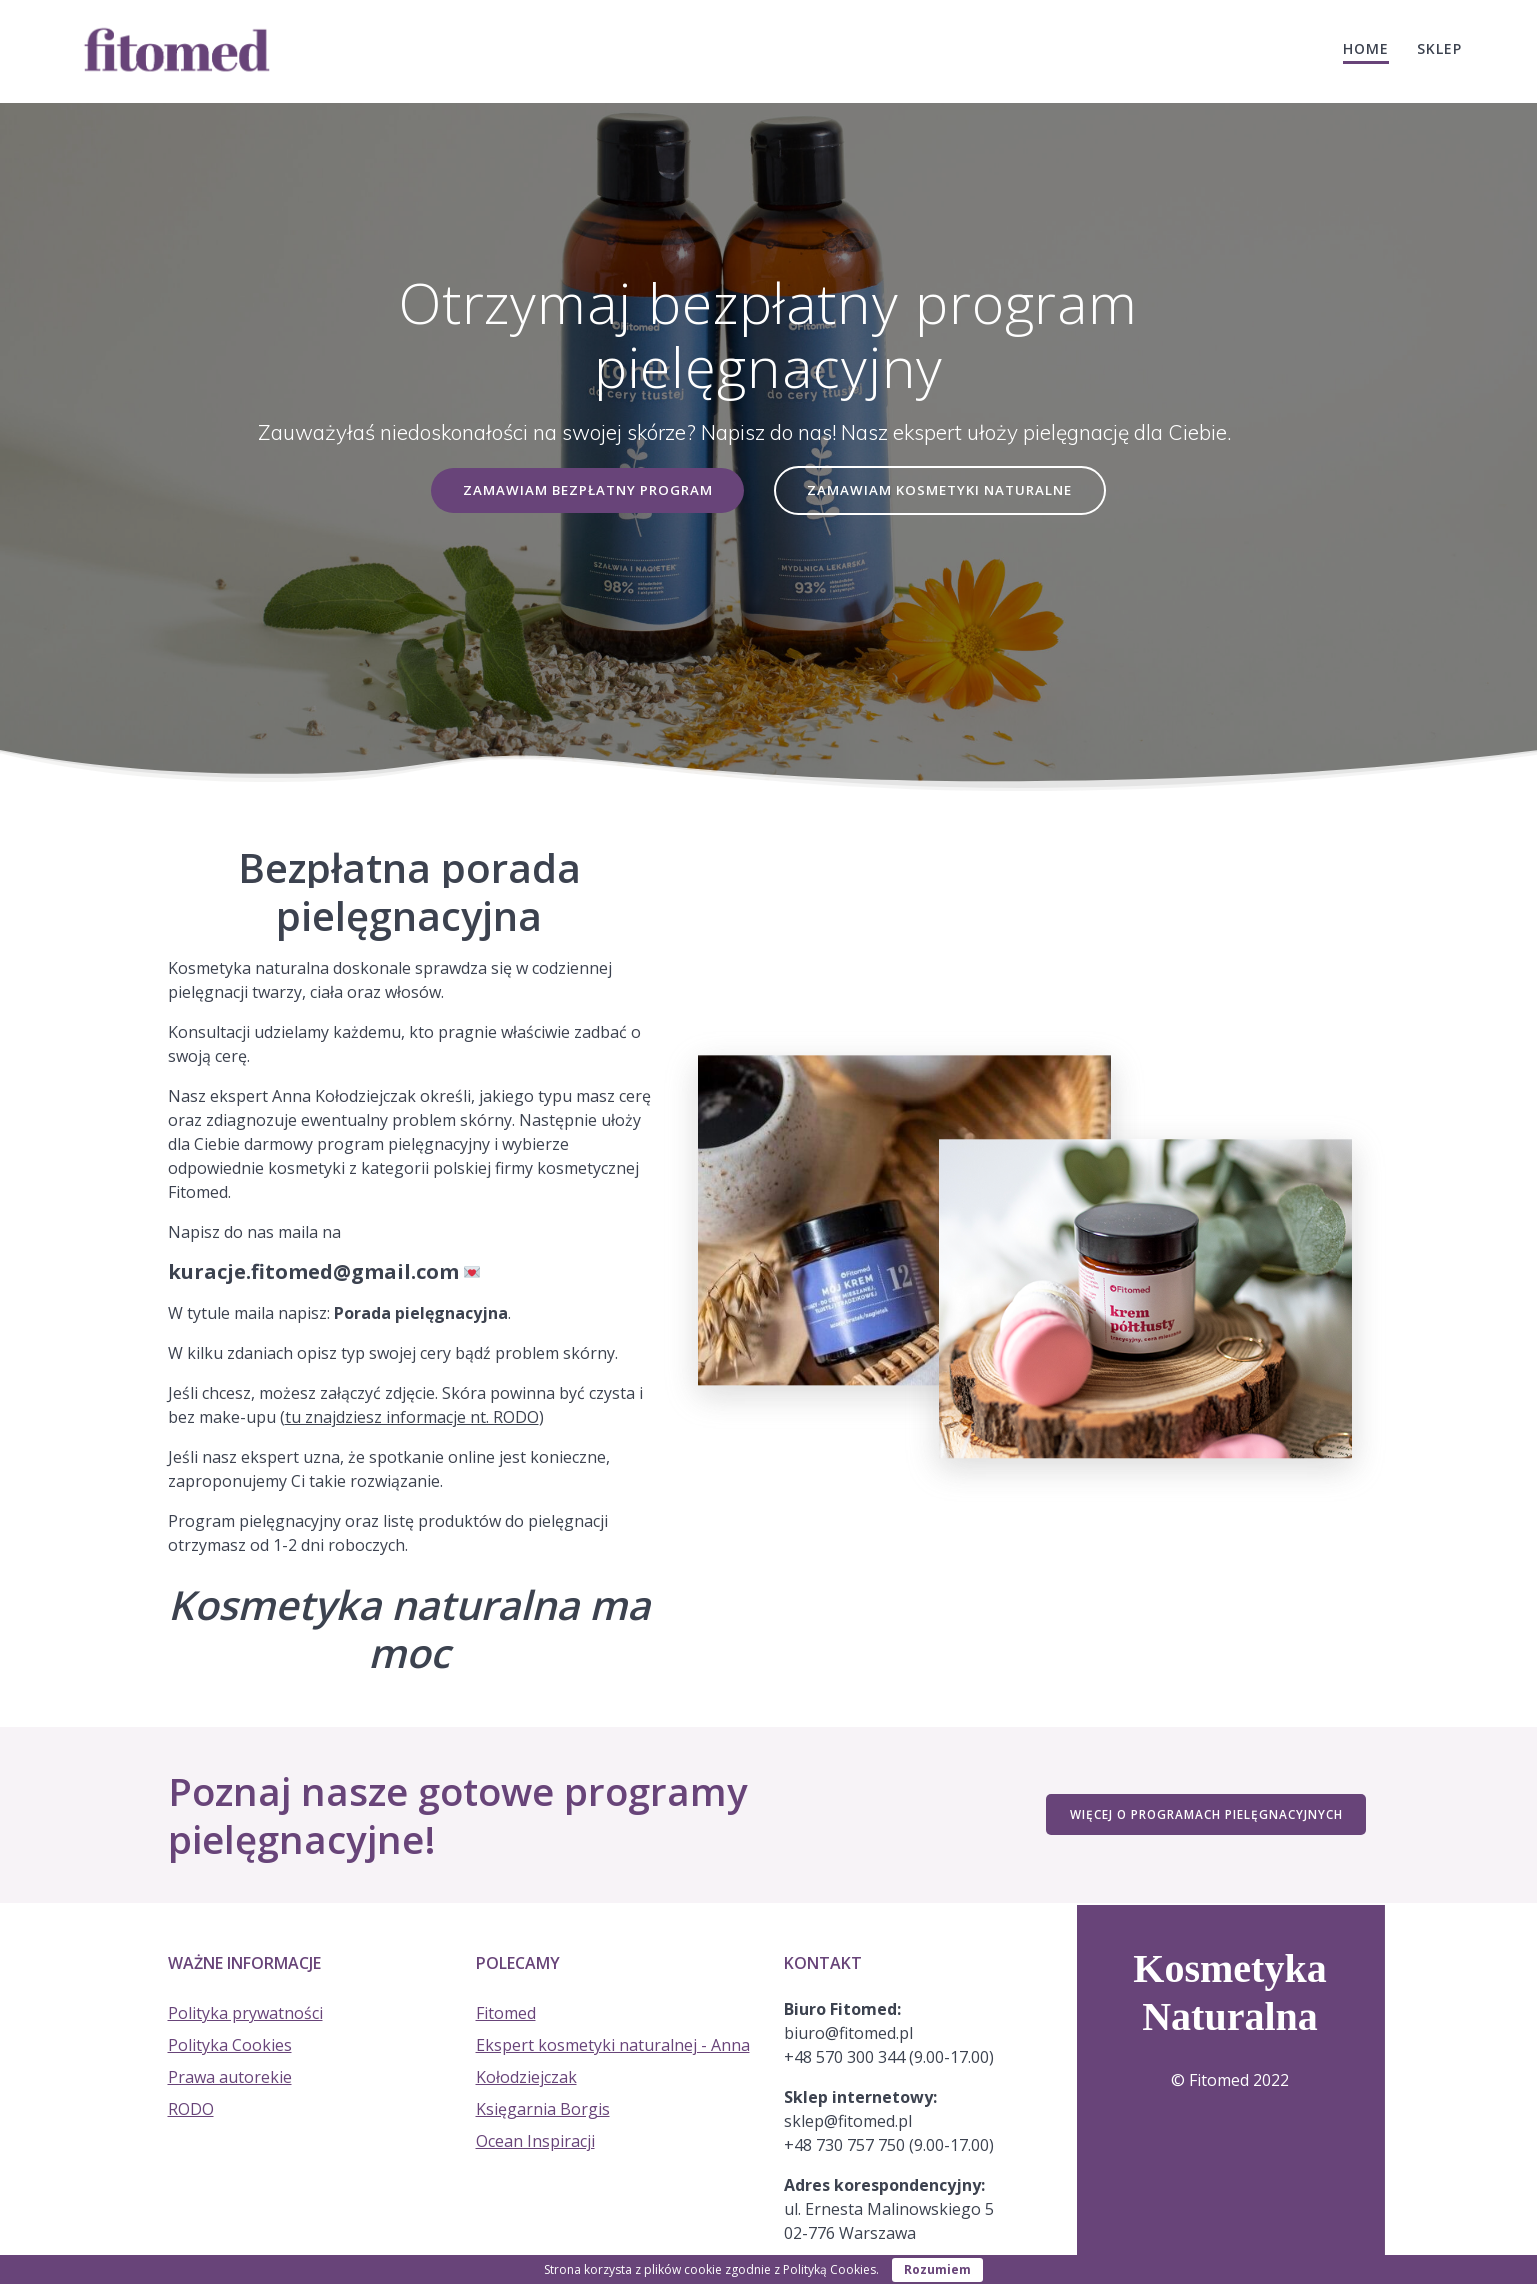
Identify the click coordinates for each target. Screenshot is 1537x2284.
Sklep (1439, 48)
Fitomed (506, 2013)
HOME (1366, 48)
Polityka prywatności (245, 2013)
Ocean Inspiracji (535, 2141)
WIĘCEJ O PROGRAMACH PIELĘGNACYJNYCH (1204, 1815)
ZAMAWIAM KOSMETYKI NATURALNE (943, 490)
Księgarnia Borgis (543, 2109)
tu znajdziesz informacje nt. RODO (412, 1418)
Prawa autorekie (230, 2077)
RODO (191, 2109)
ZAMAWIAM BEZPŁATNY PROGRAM (585, 490)
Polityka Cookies (230, 2045)
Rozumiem (937, 2269)
